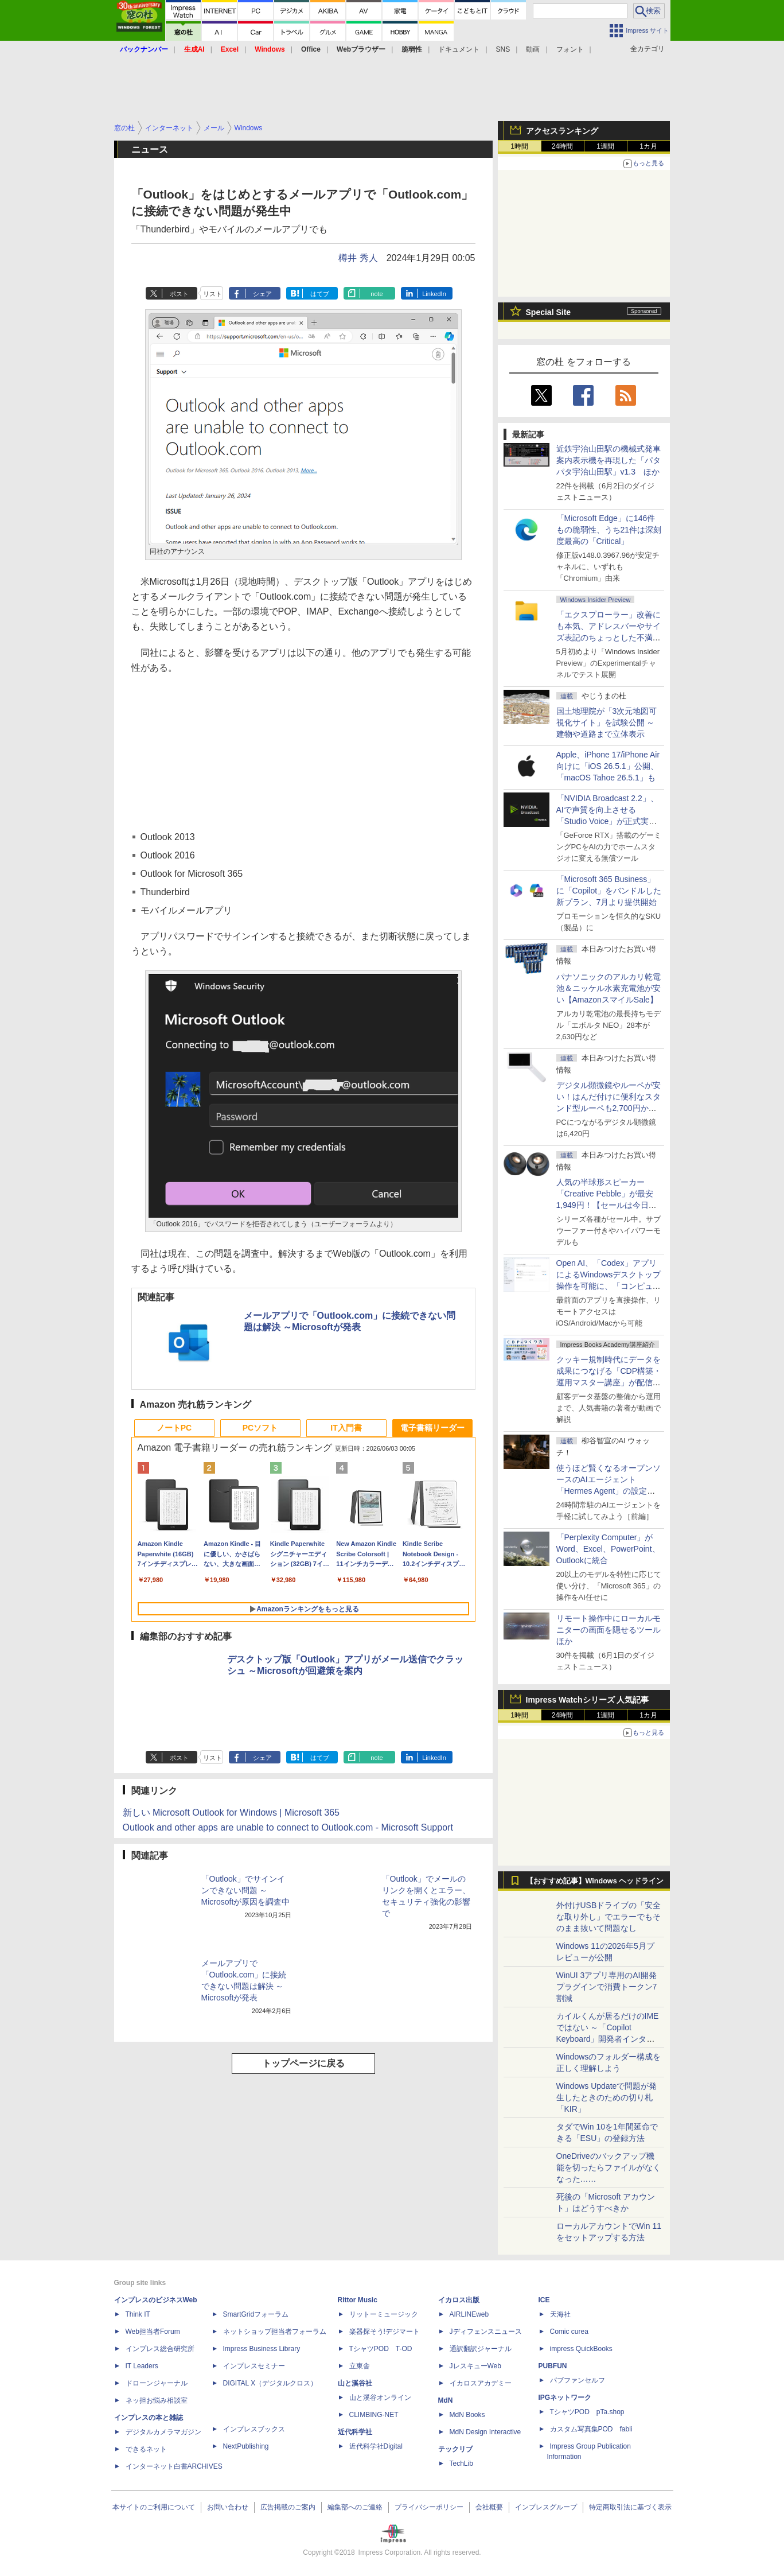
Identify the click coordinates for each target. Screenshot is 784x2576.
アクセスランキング (562, 130)
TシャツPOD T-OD (380, 2349)
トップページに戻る (303, 2063)
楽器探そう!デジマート (384, 2332)
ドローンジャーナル (157, 2383)
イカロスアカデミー (481, 2383)
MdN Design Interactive (485, 2432)
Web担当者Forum (153, 2332)
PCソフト (260, 1427)
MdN (445, 2400)
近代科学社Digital (376, 2446)
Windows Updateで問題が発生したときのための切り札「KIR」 (606, 2097)
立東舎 (359, 2366)
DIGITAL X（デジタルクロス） (270, 2383)
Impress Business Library (262, 2349)
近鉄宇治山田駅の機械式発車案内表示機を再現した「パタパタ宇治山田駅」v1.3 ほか (608, 460)
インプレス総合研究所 (160, 2349)
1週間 (605, 146)
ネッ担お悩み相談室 (157, 2400)
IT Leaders (142, 2366)
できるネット (146, 2449)
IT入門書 (345, 1427)
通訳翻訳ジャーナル (481, 2349)
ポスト (179, 293)
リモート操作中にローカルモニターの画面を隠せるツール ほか (612, 1630)
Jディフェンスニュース (486, 2332)
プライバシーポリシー (429, 2507)
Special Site (548, 312)
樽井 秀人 (357, 258)
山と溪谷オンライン (380, 2398)
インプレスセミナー (254, 2366)
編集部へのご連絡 (355, 2507)
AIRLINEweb (469, 2314)
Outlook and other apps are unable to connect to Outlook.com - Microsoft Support (288, 1827)
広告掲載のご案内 (287, 2507)
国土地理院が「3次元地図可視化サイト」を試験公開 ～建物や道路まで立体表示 (606, 722)
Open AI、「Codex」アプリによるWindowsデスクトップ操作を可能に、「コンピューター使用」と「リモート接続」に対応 (608, 1286)
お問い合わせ (227, 2507)
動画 (533, 49)
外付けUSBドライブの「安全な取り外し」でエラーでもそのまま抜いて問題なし (608, 1917)
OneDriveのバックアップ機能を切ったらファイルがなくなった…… (608, 2167)
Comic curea (569, 2332)
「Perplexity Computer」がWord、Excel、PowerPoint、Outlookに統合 (608, 1549)
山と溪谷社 (355, 2383)
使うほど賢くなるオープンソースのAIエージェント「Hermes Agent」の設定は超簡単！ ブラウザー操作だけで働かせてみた (608, 1490)
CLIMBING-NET (374, 2415)
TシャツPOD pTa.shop (587, 2412)
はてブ (319, 293)
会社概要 (489, 2507)
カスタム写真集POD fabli (591, 2429)
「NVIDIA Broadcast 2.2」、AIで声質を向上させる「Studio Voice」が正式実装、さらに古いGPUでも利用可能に (607, 821)
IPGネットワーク (565, 2398)
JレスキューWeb (475, 2366)
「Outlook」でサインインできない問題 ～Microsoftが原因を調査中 (245, 1890)
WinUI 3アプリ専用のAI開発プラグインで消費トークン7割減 (606, 1987)
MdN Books (467, 2415)
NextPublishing (246, 2446)
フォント (570, 49)
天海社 (560, 2314)
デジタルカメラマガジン (163, 2432)
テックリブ (455, 2449)
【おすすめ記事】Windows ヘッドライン (595, 1881)
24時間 (562, 146)
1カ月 (648, 146)
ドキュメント (458, 49)
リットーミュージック (383, 2314)
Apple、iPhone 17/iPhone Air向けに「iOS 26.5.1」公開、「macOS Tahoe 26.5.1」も (608, 766)
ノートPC (174, 1427)
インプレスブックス (254, 2429)
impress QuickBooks (581, 2349)
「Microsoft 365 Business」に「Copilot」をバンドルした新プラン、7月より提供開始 (609, 891)
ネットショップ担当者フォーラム (274, 2332)
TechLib (461, 2464)
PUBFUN (553, 2366)
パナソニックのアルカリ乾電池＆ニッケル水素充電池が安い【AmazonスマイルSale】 (608, 988)
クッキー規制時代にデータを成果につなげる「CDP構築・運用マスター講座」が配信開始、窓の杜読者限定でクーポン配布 (609, 1382)
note (376, 293)
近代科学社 (355, 2432)
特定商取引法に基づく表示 (630, 2507)
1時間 (519, 146)
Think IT (138, 2314)
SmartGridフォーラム (256, 2314)
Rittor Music (357, 2300)
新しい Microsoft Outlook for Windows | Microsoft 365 (231, 1812)
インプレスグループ (546, 2507)
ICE (544, 2300)
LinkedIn (434, 293)
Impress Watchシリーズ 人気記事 (587, 1699)
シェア (262, 293)
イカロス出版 (458, 2300)
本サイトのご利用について (153, 2507)
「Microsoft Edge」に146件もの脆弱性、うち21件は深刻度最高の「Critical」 (609, 530)
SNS (503, 49)
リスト (212, 293)
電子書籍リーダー (432, 1427)
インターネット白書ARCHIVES (174, 2466)
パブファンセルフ (577, 2380)
